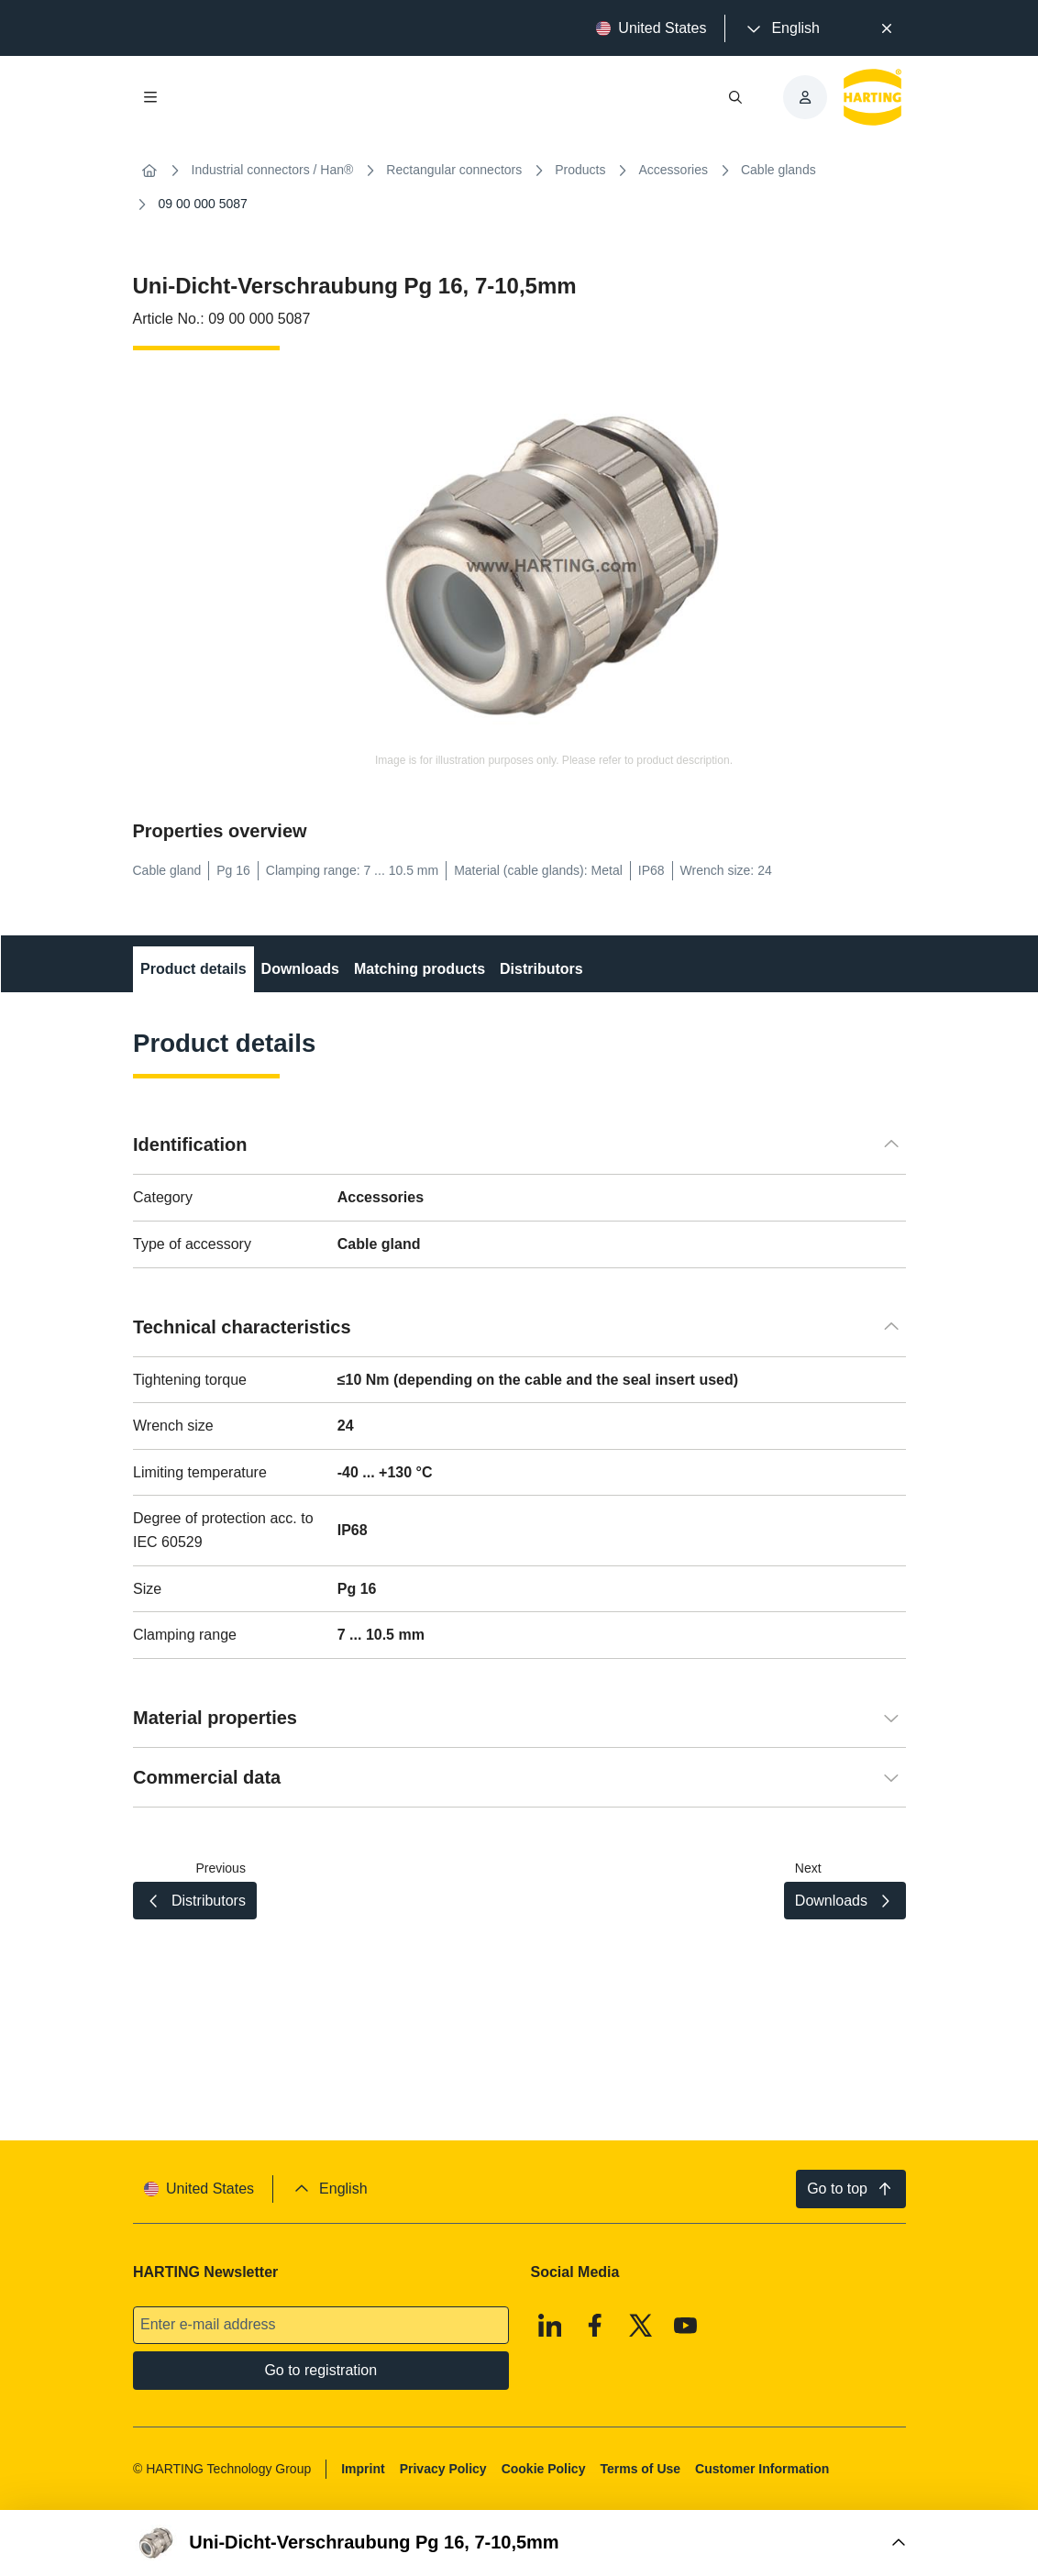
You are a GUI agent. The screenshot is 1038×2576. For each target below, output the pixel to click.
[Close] (886, 28)
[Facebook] (595, 2324)
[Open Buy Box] (519, 2543)
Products (580, 169)
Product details (193, 969)
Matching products (418, 969)
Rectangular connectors (454, 169)
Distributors (541, 969)
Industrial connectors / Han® (273, 169)
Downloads (299, 969)
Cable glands (778, 169)
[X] (640, 2324)
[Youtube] (686, 2324)
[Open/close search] (735, 97)
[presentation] (781, 28)
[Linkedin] (549, 2324)
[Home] (149, 170)
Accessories (672, 169)
